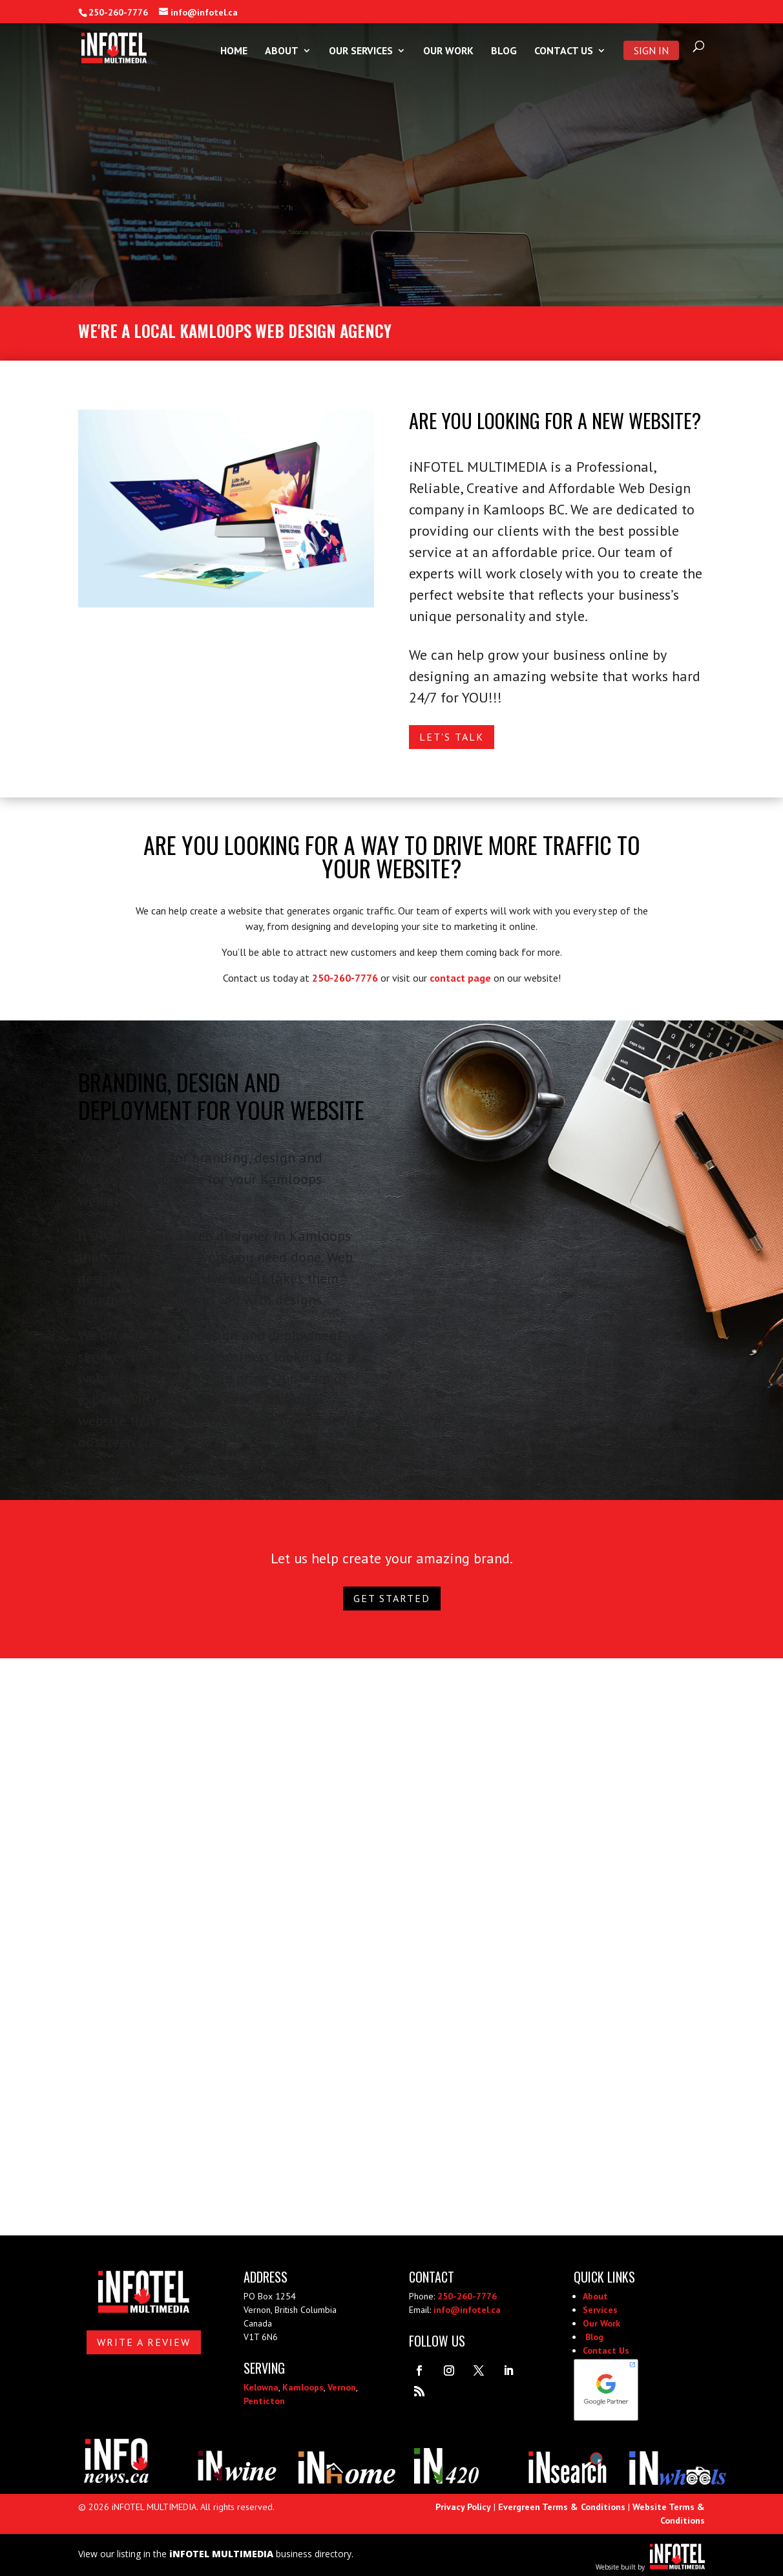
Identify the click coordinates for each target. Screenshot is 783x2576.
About (281, 51)
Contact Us (563, 51)
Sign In (651, 50)
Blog (504, 51)
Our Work (448, 51)
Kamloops (303, 2387)
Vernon (342, 2387)
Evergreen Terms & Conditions (561, 2507)
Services (600, 2310)
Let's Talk (451, 736)
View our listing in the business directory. (215, 2554)
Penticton (264, 2401)
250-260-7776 (118, 12)
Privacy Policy (463, 2507)
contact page (460, 977)
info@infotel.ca (467, 2310)
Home (233, 51)
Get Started (391, 1598)
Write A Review (144, 2342)
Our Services (361, 51)
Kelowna (261, 2387)
